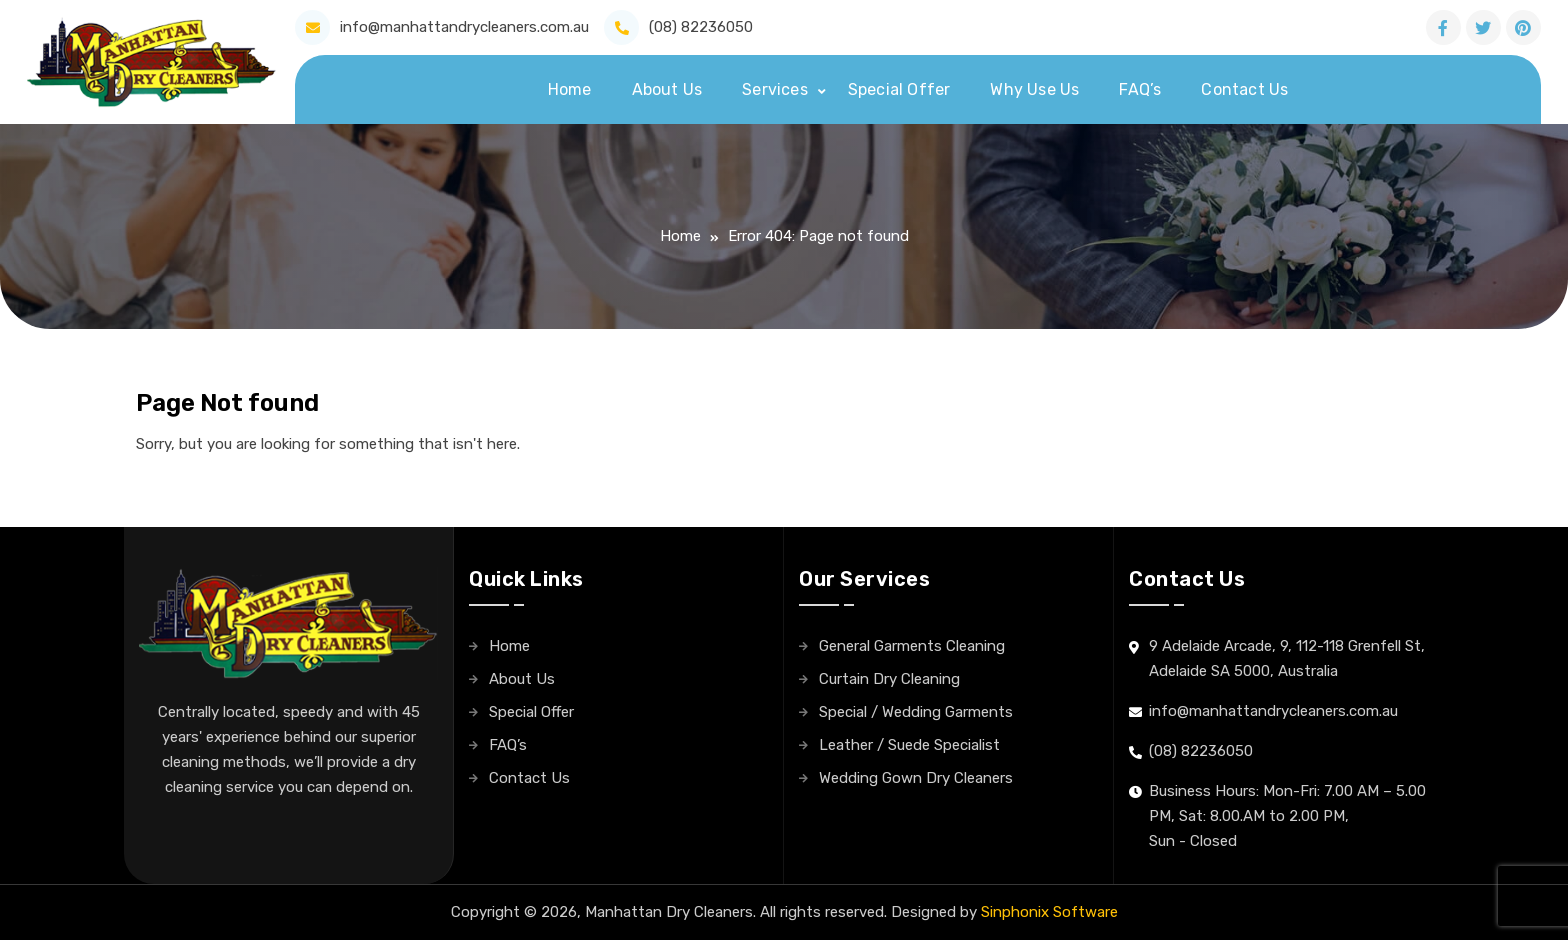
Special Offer (899, 89)
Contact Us (1244, 89)
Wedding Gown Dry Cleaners (916, 778)
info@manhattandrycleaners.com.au (464, 27)
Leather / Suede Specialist (909, 745)
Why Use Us (1034, 89)
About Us (667, 89)
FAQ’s (1140, 89)
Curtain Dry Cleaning (889, 679)
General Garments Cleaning (912, 646)
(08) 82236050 (701, 27)
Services (775, 89)
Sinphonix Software (1049, 912)
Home (570, 89)
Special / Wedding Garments (916, 712)
